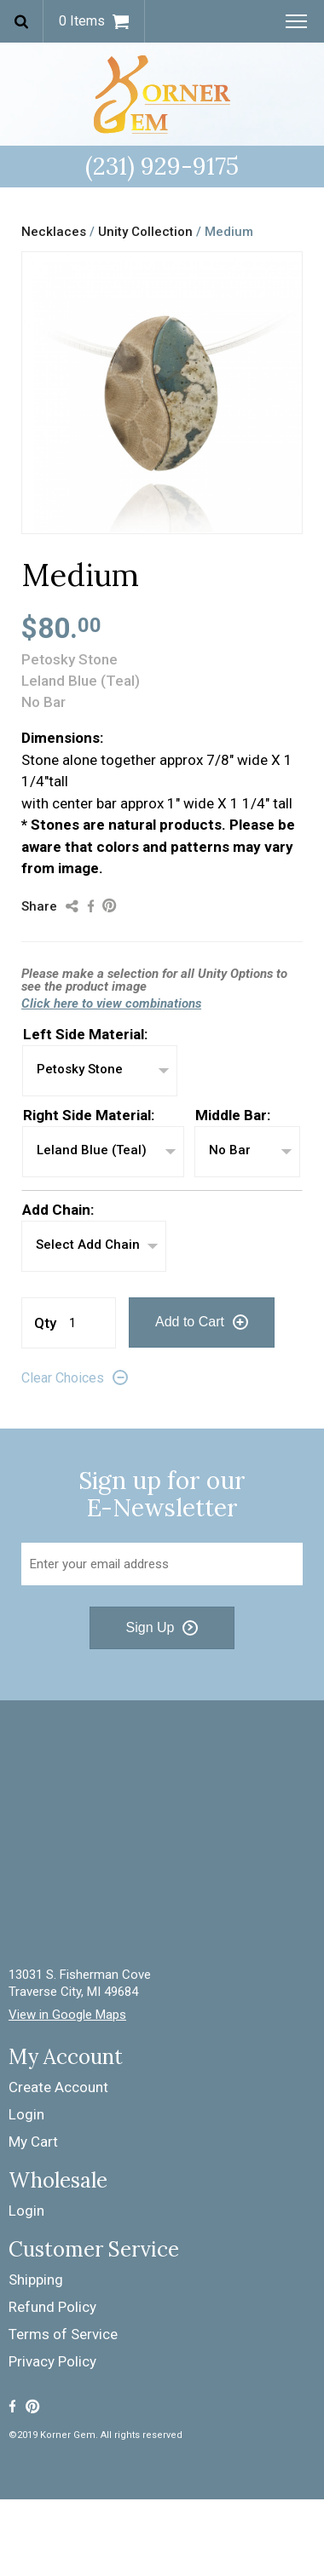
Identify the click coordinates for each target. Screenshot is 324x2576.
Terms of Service (63, 2334)
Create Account (58, 2087)
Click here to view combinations (111, 1003)
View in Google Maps (67, 2015)
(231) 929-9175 (162, 166)
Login (26, 2114)
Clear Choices (62, 1378)
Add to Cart (189, 1321)
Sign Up (150, 1627)
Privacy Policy (52, 2361)
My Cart (33, 2141)
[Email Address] (162, 1564)
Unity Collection (147, 231)
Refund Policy (52, 2306)
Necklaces (53, 231)
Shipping (36, 2279)
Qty (45, 1322)
